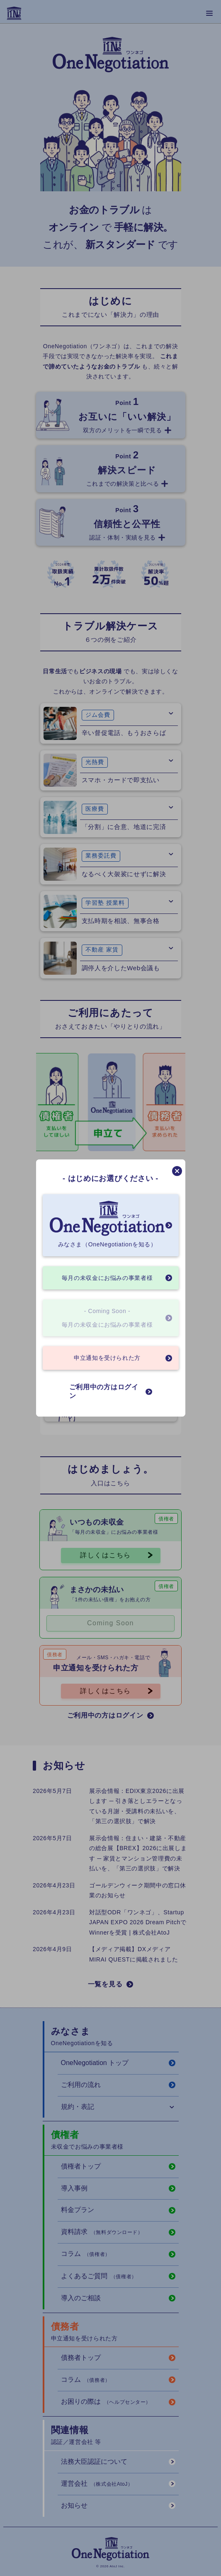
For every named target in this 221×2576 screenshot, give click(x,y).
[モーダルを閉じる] (177, 1171)
